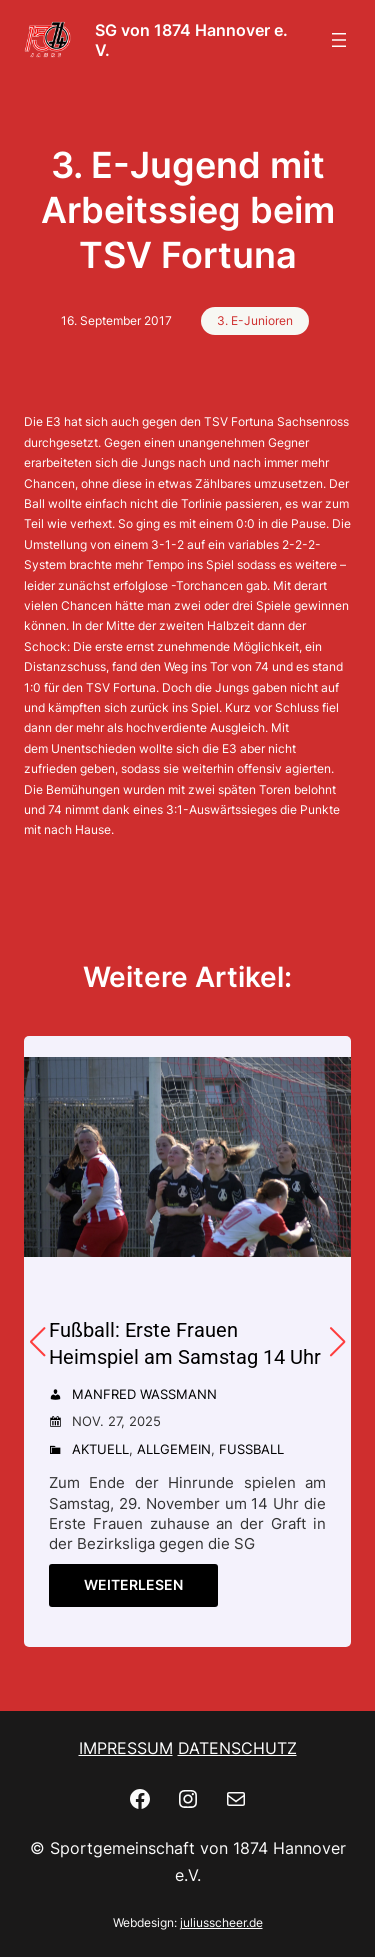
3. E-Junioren (255, 320)
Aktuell (100, 1449)
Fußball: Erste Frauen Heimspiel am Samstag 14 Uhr (185, 1343)
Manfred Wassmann (144, 1394)
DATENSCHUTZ (237, 1748)
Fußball (251, 1449)
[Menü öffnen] (339, 40)
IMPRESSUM (126, 1748)
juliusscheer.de (221, 1922)
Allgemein (174, 1449)
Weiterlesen (133, 1584)
